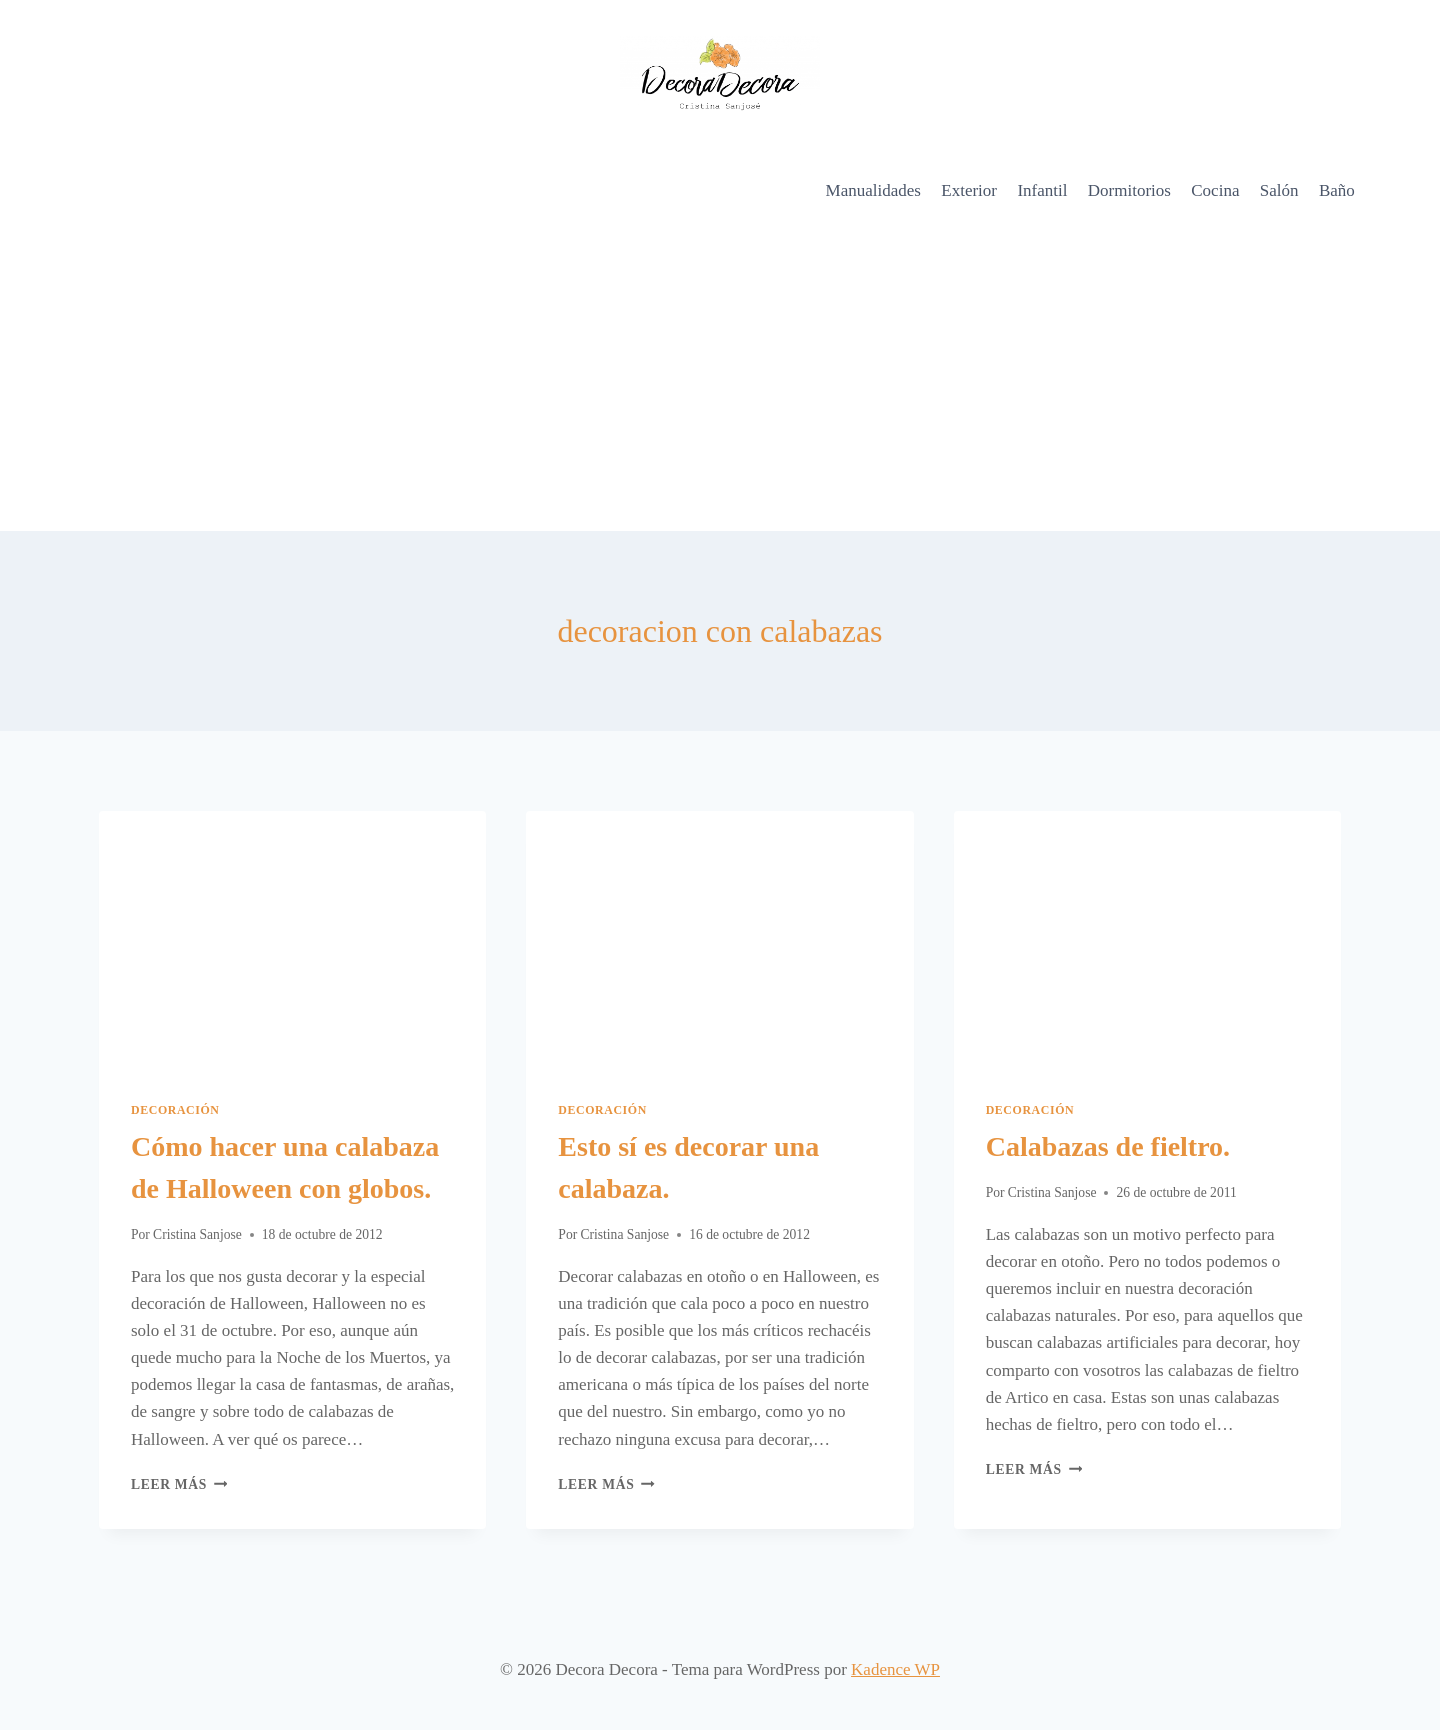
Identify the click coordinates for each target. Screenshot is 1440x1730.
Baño (1337, 190)
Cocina (1215, 190)
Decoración (175, 1110)
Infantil (1042, 190)
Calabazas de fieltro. (1108, 1146)
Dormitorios (1129, 190)
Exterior (969, 190)
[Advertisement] (720, 381)
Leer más (179, 1484)
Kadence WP (895, 1669)
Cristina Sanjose (197, 1234)
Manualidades (873, 190)
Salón (1279, 190)
